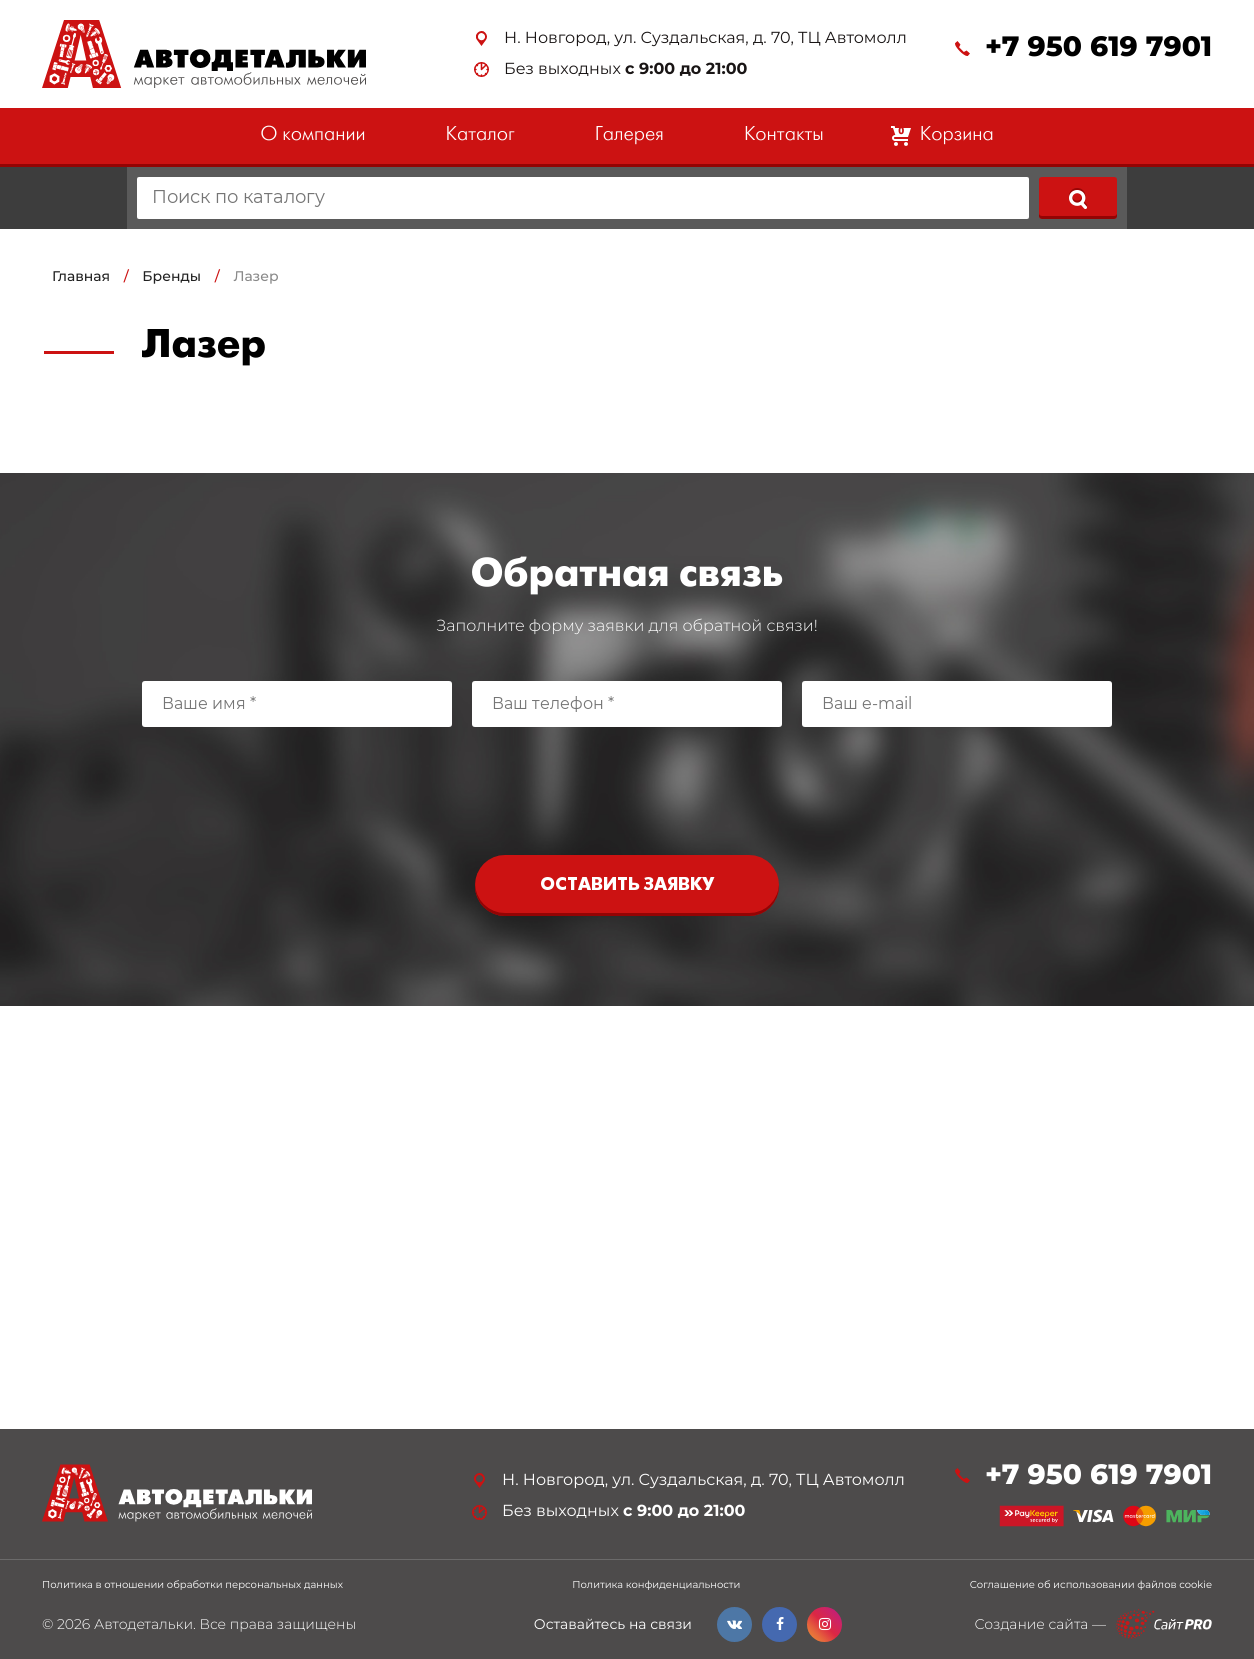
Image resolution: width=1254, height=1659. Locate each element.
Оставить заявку (627, 885)
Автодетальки (143, 1624)
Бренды (171, 276)
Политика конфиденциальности (656, 1585)
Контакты (784, 135)
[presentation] (627, 786)
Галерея (629, 135)
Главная (81, 276)
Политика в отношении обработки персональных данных (192, 1585)
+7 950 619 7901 (1098, 47)
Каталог (480, 135)
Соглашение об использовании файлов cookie (1091, 1585)
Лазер (255, 276)
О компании (312, 135)
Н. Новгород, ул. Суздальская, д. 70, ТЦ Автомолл (705, 38)
